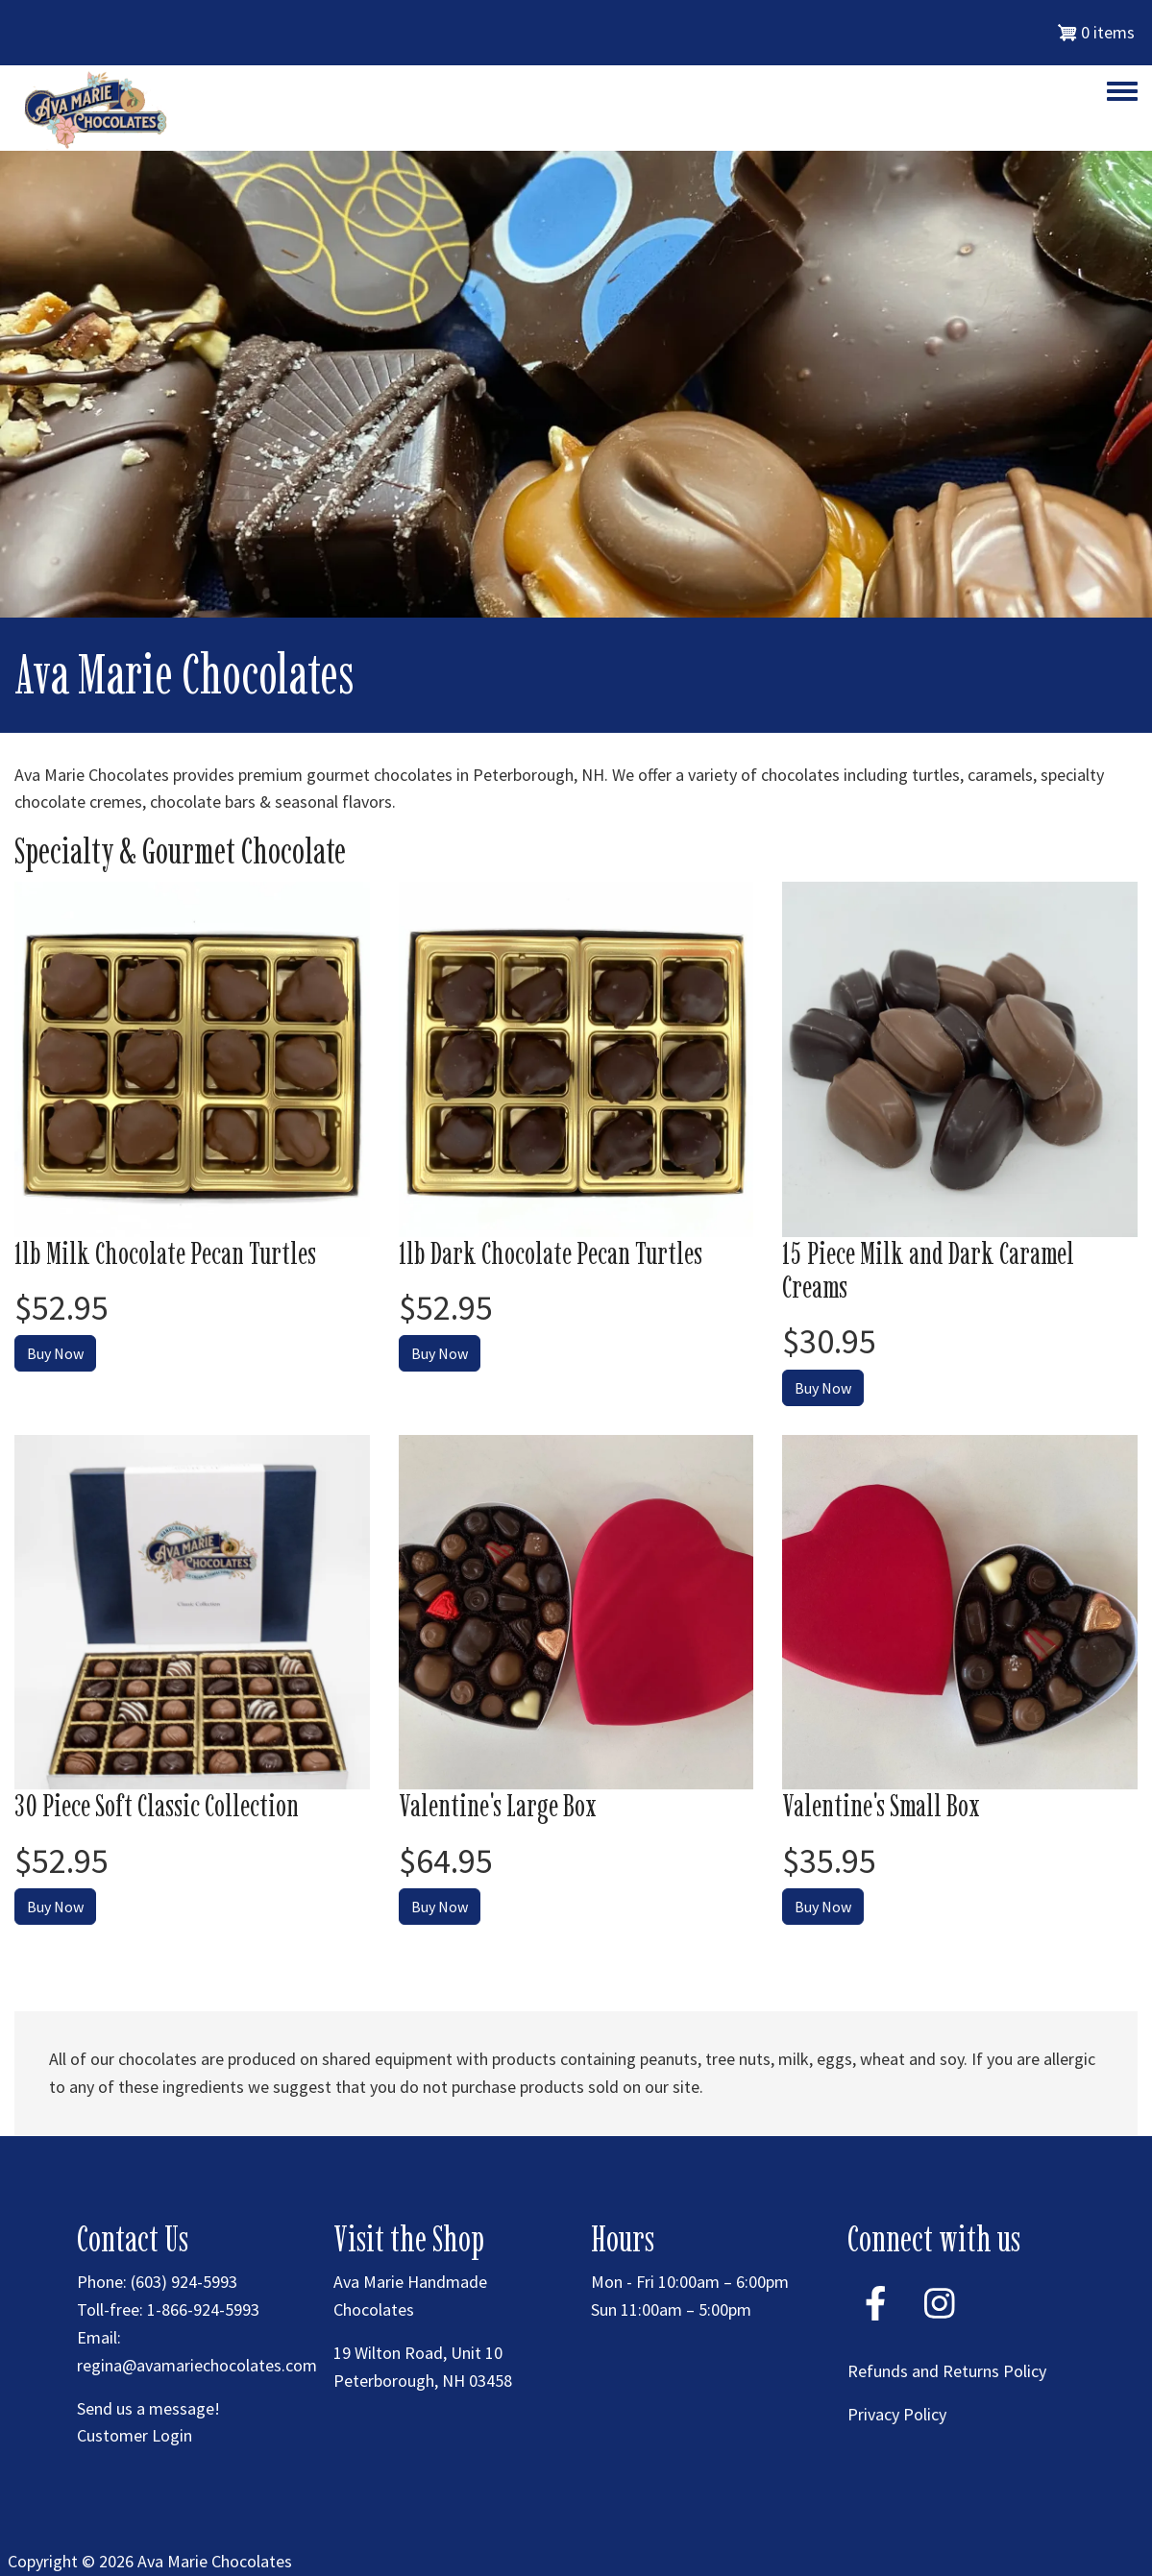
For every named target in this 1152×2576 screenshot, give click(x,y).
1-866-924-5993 (203, 2309)
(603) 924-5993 (184, 2282)
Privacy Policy (896, 2414)
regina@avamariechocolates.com (197, 2365)
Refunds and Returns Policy (946, 2371)
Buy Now (55, 1353)
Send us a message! (148, 2408)
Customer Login (134, 2435)
